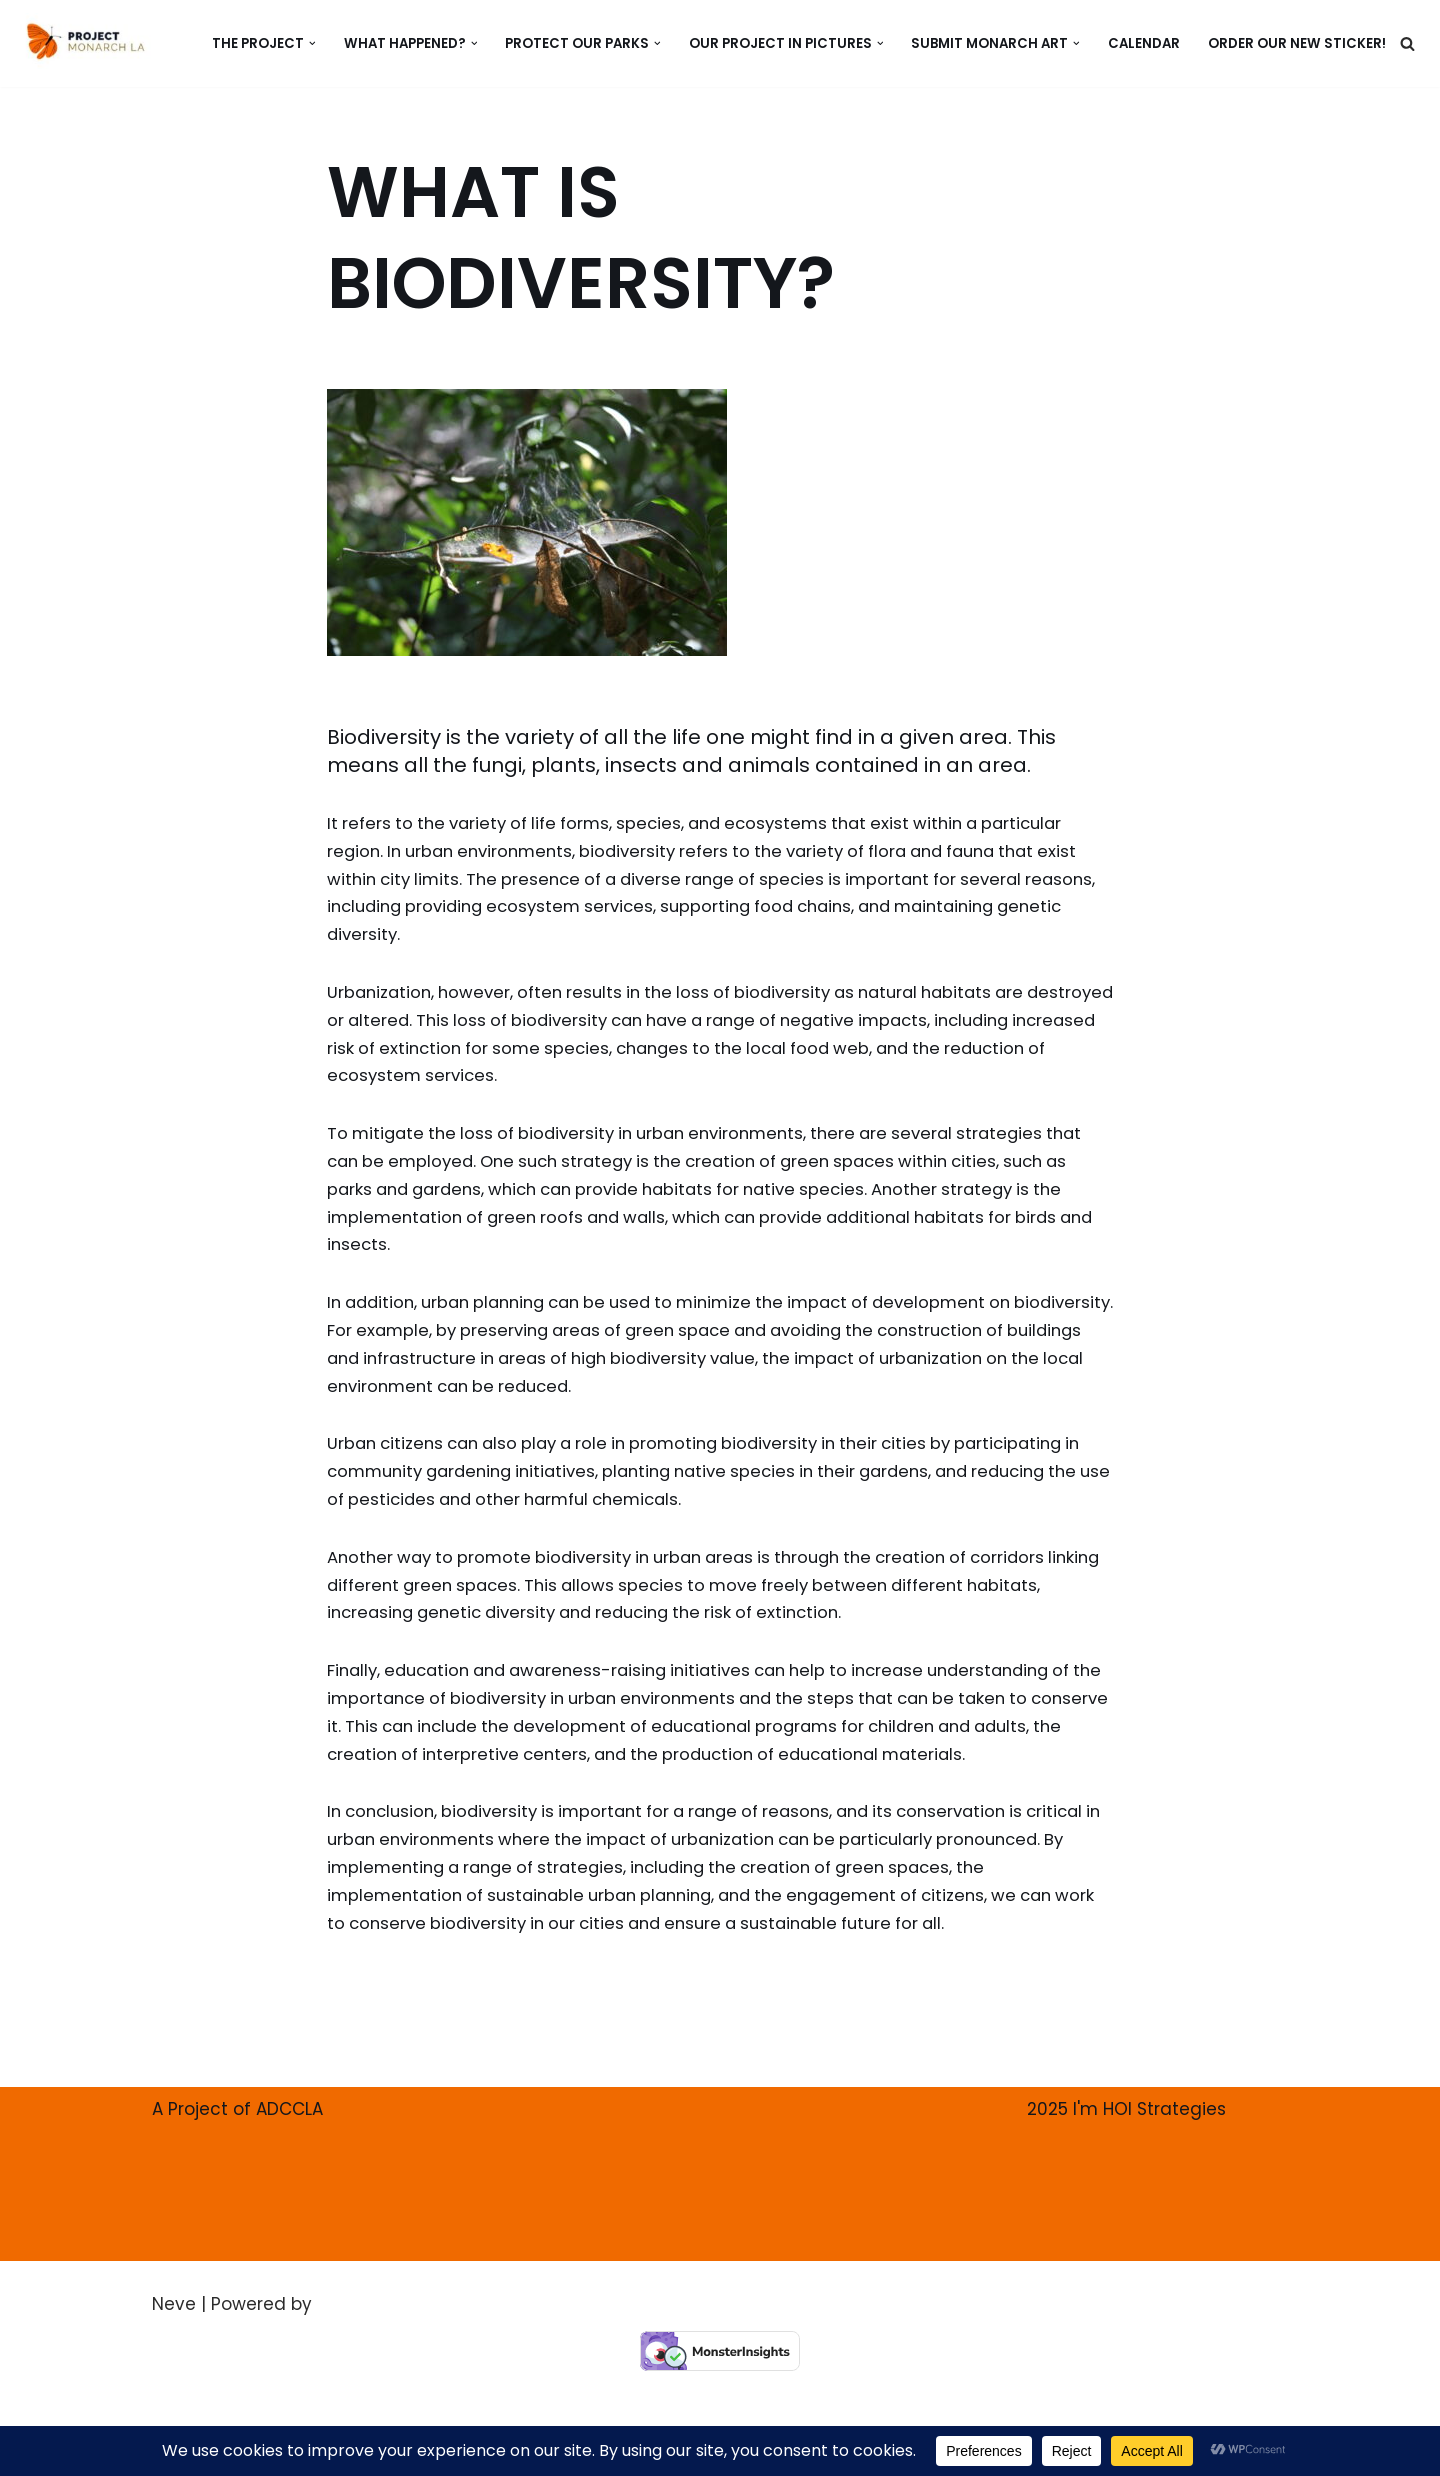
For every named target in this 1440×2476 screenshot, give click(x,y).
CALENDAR (1143, 43)
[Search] (1407, 43)
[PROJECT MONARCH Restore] (85, 41)
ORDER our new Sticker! (1297, 43)
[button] (303, 43)
